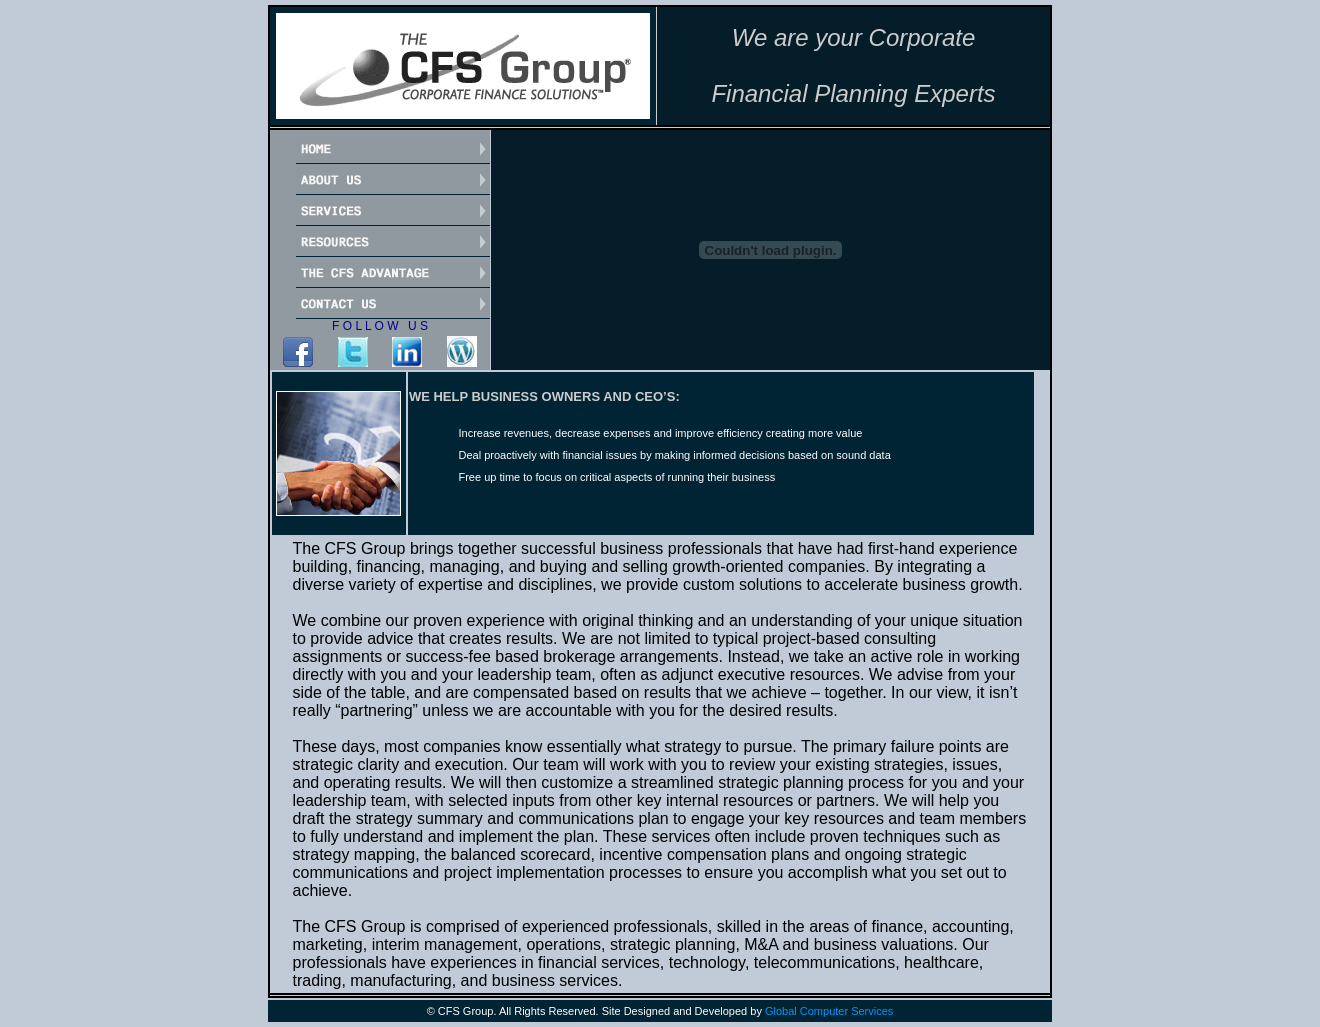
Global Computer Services (829, 1011)
